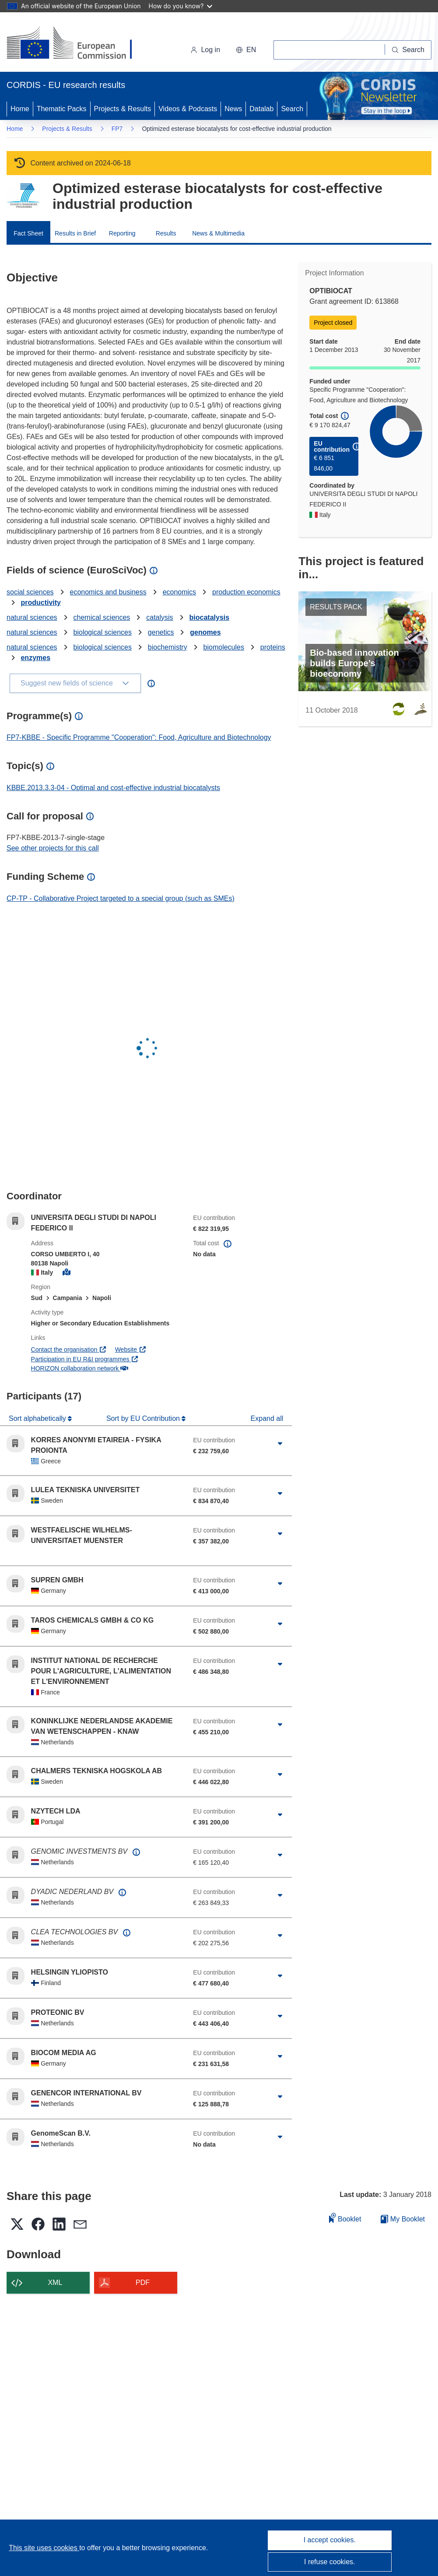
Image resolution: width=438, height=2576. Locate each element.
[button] (246, 50)
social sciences (30, 592)
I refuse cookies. (329, 2561)
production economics (246, 592)
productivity (41, 602)
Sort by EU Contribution (144, 1418)
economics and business (108, 592)
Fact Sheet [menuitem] (28, 233)
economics (179, 592)
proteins (272, 647)
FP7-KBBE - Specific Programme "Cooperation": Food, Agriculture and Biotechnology (139, 737)
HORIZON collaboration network (79, 1368)
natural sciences (32, 617)
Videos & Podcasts (187, 108)
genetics (161, 632)
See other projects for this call (53, 848)
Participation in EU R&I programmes (85, 1359)
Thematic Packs (62, 108)
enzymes (35, 657)
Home (20, 108)
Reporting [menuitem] (122, 233)
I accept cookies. (330, 2540)
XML (55, 2282)
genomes (205, 632)
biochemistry (167, 647)
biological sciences (103, 632)
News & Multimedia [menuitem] (218, 233)
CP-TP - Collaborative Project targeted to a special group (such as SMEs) (121, 898)
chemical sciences (102, 617)
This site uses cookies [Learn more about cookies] (44, 2547)
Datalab (261, 108)
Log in (205, 49)
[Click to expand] (280, 1443)
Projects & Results (122, 108)
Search (292, 108)
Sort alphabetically (38, 1418)
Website (131, 1349)
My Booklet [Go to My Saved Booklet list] (403, 2219)
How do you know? (181, 6)
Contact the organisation (69, 1349)
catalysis (159, 617)
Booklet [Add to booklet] (345, 2218)
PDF (143, 2282)
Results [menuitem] (166, 233)
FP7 (117, 128)
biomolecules (223, 647)
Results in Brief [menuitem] (75, 233)
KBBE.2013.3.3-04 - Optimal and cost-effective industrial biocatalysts (113, 787)
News (233, 108)
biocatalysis (209, 617)
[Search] (408, 50)
